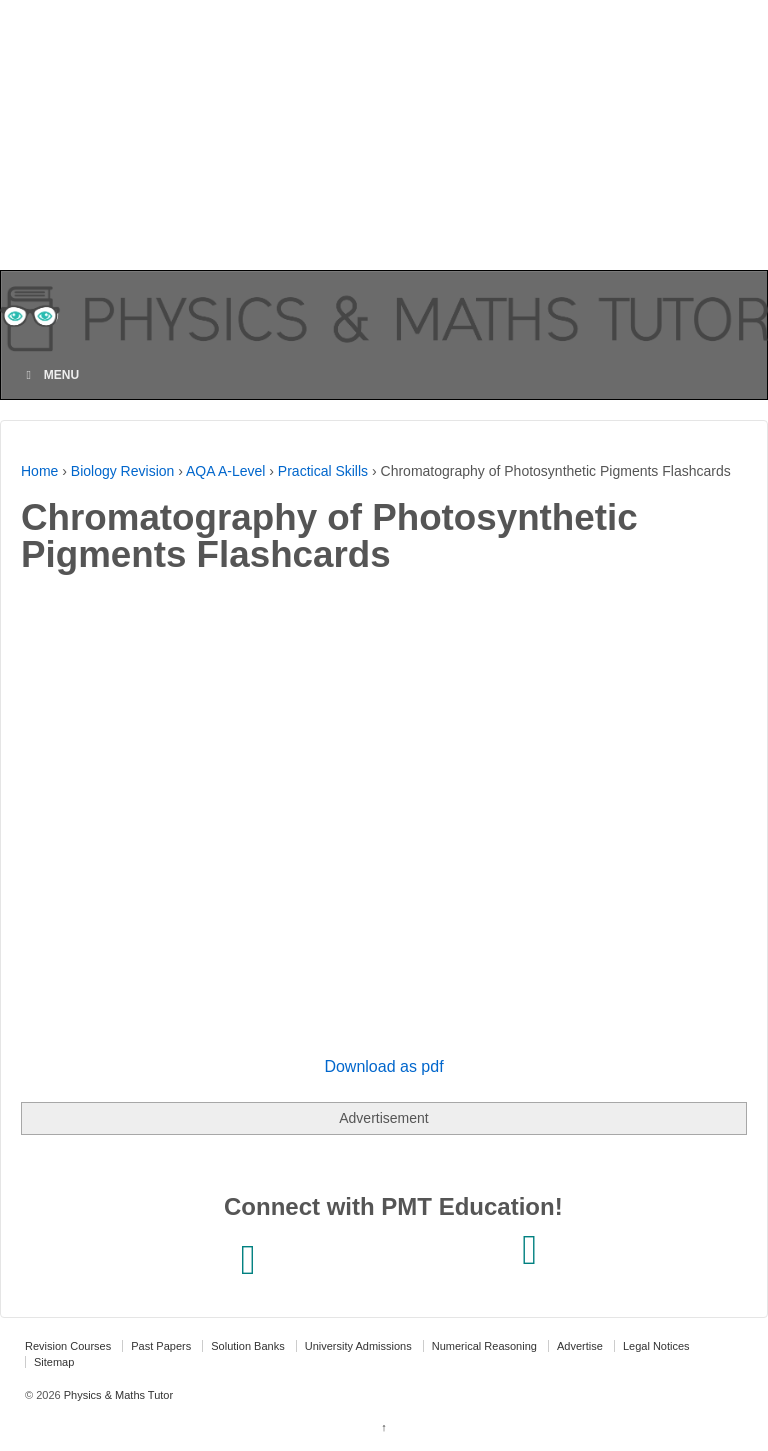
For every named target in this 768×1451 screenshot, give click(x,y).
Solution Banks (247, 1346)
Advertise (580, 1346)
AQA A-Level (225, 471)
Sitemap (54, 1362)
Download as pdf (383, 1066)
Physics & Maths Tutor (117, 1395)
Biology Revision (123, 471)
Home (39, 471)
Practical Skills (323, 471)
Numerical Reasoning (484, 1346)
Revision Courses (68, 1346)
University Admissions (358, 1346)
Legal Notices (656, 1346)
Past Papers (161, 1346)
